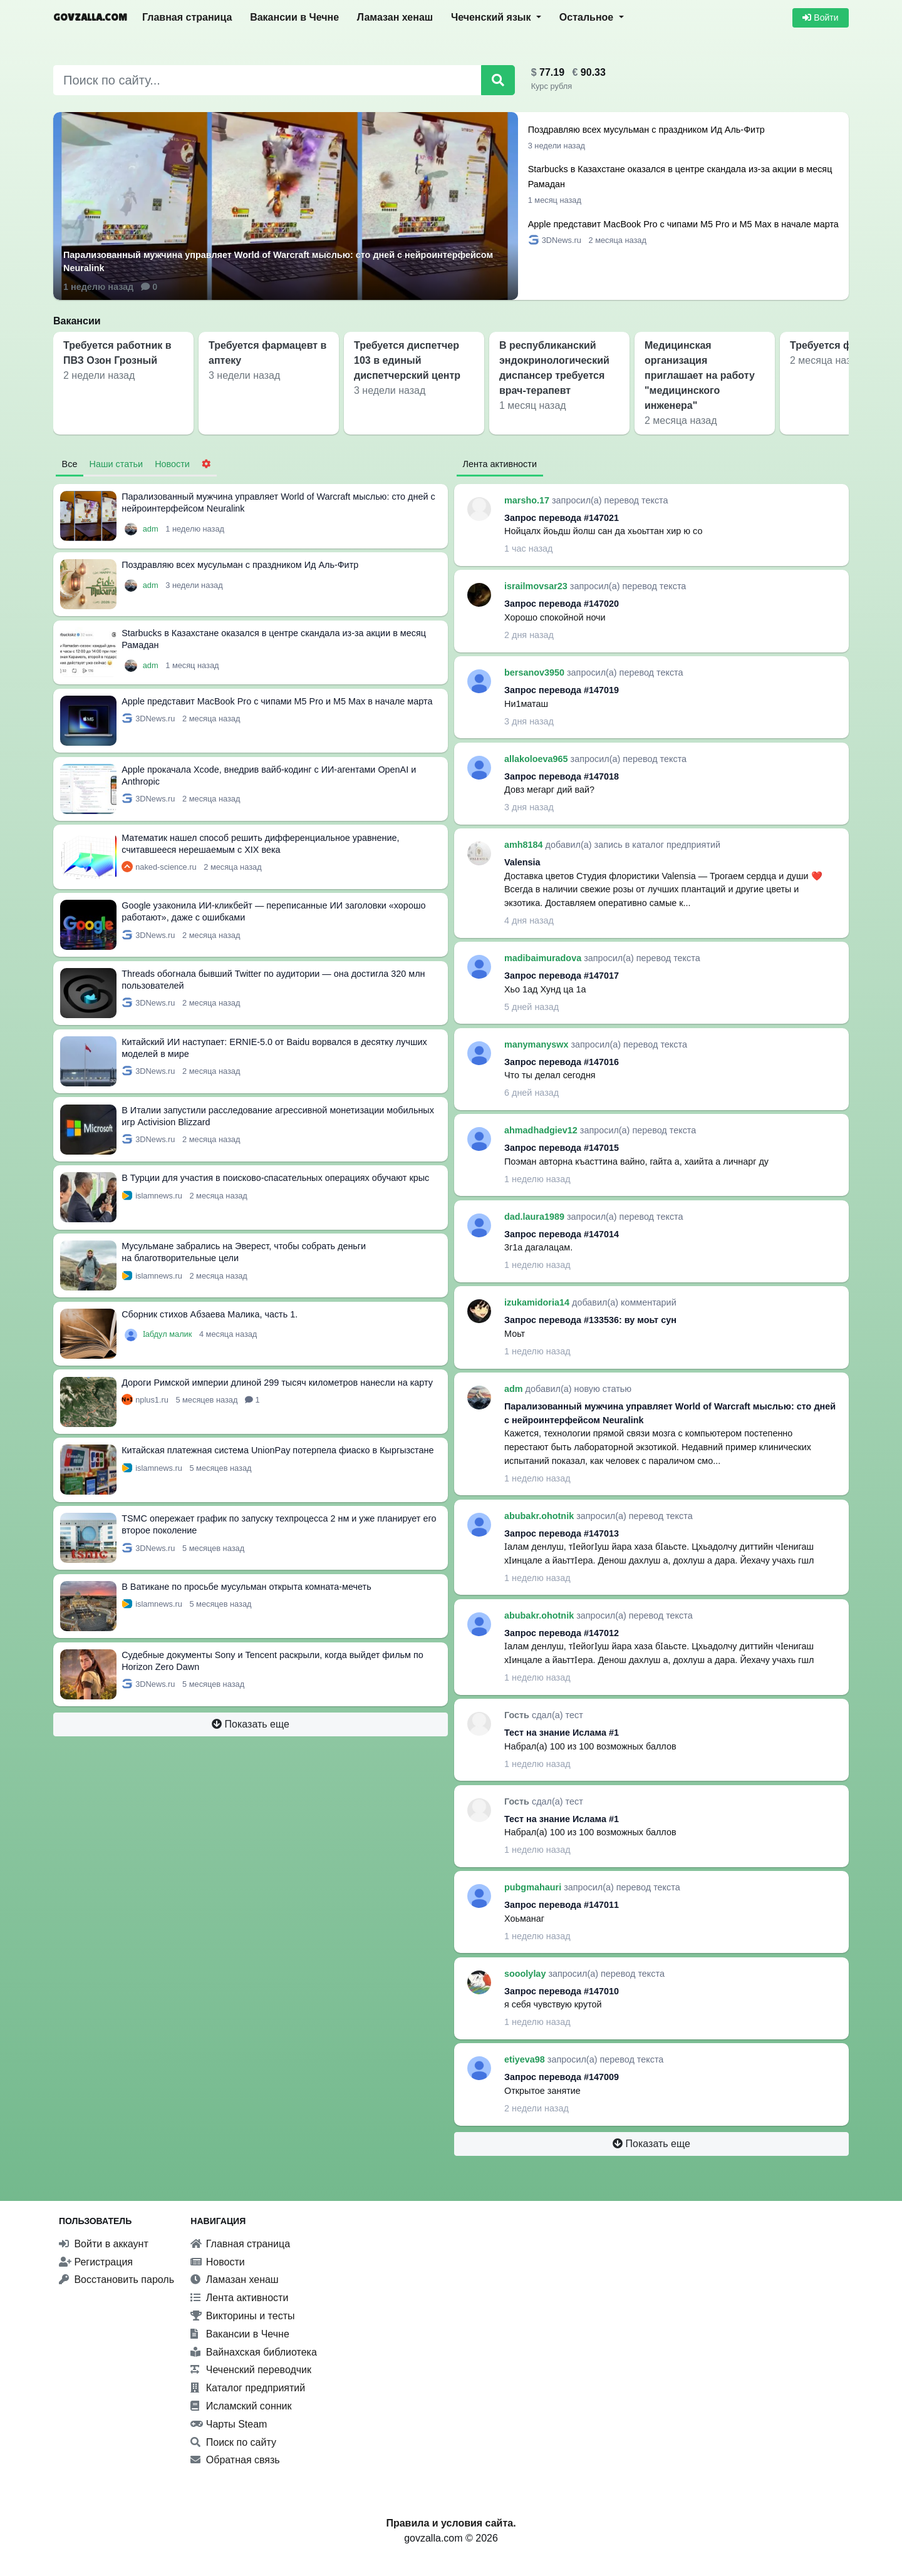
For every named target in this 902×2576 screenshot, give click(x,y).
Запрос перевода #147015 (561, 1148)
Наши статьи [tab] (116, 464)
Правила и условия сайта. (451, 2523)
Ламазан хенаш (395, 17)
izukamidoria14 (538, 1302)
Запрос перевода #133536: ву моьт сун (590, 1320)
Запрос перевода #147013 (561, 1533)
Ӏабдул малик (168, 1334)
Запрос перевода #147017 (561, 976)
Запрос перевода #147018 (561, 776)
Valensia (522, 862)
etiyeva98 (525, 2059)
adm (151, 528)
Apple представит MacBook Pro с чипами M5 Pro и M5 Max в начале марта (683, 224)
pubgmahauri (534, 1887)
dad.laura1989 (535, 1217)
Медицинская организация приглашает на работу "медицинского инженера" (700, 375)
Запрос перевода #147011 (561, 1905)
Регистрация (96, 2262)
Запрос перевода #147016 (561, 1062)
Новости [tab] (172, 464)
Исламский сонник (240, 2406)
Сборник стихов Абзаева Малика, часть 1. (210, 1314)
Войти (820, 18)
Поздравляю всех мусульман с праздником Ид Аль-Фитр (646, 130)
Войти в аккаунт (103, 2244)
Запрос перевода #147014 (561, 1234)
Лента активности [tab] (500, 464)
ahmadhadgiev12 (542, 1130)
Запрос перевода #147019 (561, 690)
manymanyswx (537, 1044)
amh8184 (525, 845)
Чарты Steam (228, 2424)
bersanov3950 (535, 672)
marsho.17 (528, 500)
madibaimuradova (544, 958)
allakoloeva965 (537, 759)
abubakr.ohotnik (540, 1516)
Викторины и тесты (242, 2316)
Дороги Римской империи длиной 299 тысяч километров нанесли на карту (277, 1383)
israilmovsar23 (537, 586)
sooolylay (526, 1974)
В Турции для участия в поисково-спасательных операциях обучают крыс (275, 1178)
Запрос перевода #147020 (561, 604)
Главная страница (187, 17)
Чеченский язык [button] (492, 17)
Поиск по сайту (233, 2442)
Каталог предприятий (247, 2388)
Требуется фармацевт (844, 345)
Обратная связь (234, 2460)
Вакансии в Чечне (294, 17)
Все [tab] (70, 464)
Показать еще (250, 1724)
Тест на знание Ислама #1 (561, 1733)
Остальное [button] (587, 17)
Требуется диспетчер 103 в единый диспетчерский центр (407, 360)
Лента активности (239, 2297)
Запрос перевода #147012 (561, 1633)
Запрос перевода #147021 (561, 518)
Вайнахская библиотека (253, 2352)
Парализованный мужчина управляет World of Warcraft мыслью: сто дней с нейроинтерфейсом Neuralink (278, 262)
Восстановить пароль (116, 2279)
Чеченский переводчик (250, 2369)
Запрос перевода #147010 (561, 1991)
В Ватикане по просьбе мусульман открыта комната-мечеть (246, 1587)
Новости (217, 2262)
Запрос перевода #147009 (561, 2077)
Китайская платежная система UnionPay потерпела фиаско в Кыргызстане (277, 1450)
